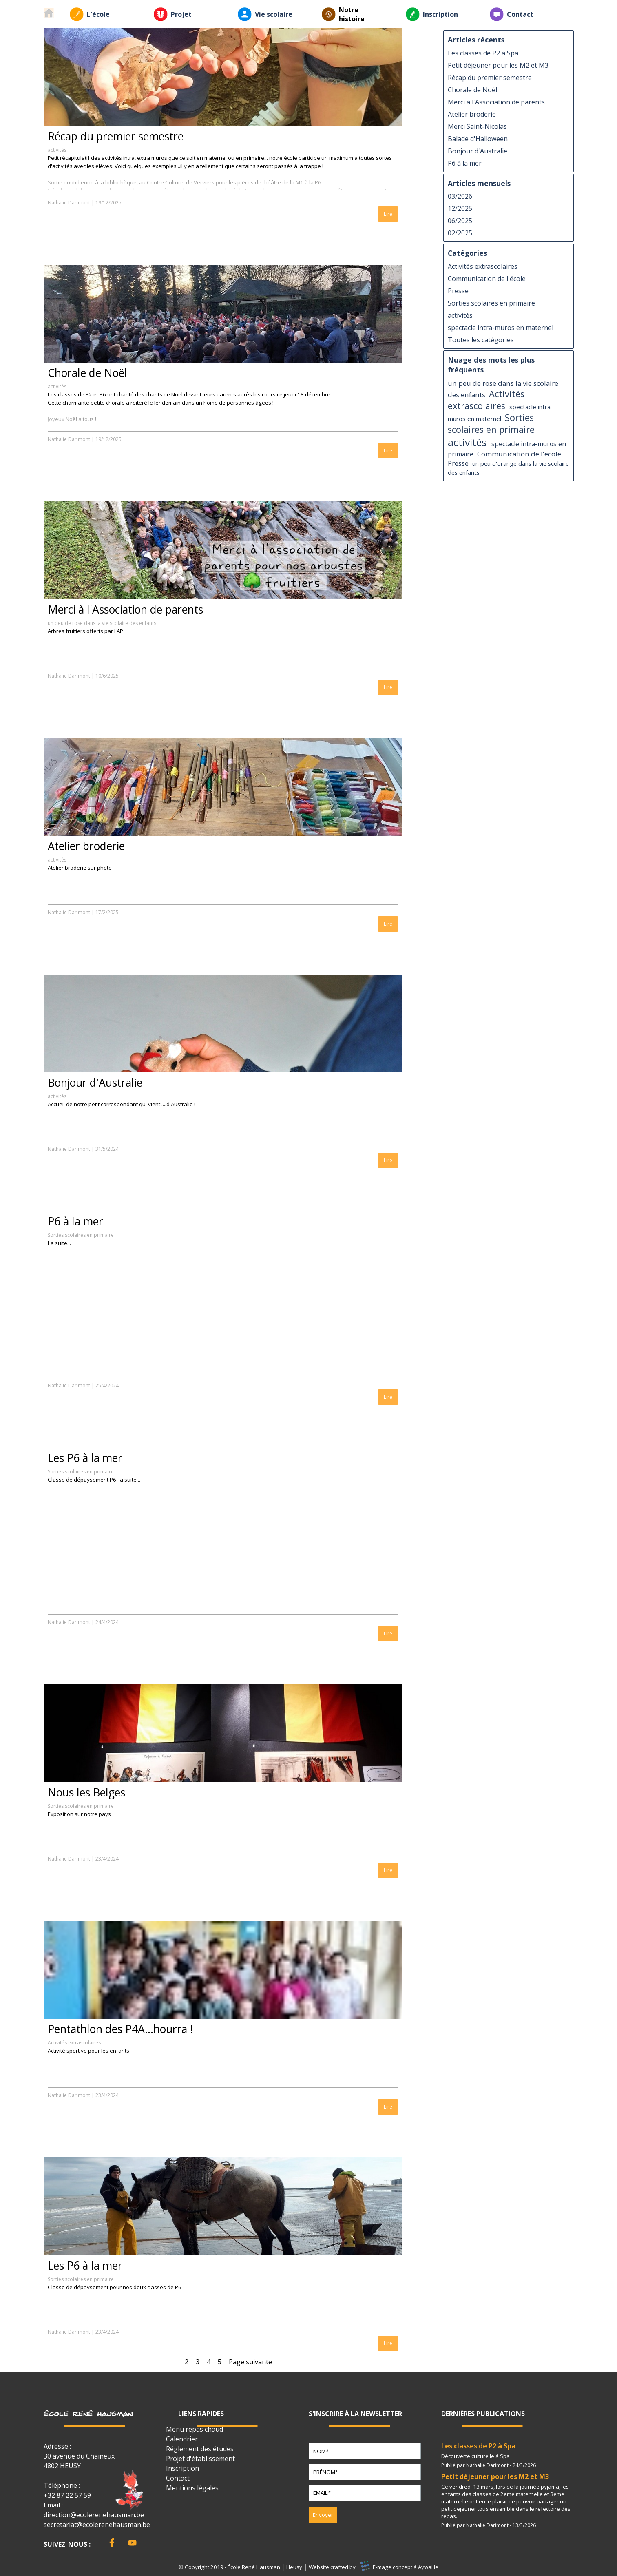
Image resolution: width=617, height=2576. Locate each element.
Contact (520, 14)
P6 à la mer (75, 1221)
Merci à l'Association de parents (125, 609)
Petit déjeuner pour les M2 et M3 (498, 65)
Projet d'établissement (200, 2458)
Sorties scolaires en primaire (81, 1235)
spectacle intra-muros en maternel (500, 327)
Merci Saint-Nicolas (477, 126)
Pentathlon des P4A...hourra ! (120, 2029)
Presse (458, 290)
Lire (388, 213)
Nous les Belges (86, 1792)
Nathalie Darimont (69, 202)
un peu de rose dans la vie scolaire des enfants (102, 623)
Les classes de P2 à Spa (483, 53)
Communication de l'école (487, 278)
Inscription (440, 14)
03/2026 (460, 196)
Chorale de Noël (87, 372)
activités (57, 149)
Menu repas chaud (194, 2429)
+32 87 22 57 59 (67, 2495)
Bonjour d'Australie (95, 1082)
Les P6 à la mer (85, 1458)
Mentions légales (192, 2487)
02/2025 (460, 232)
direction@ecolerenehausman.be (94, 2514)
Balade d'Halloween (478, 138)
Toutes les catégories (481, 339)
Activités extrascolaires (74, 2042)
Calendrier (182, 2438)
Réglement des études (200, 2448)
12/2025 (460, 208)
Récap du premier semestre (116, 136)
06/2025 (460, 220)
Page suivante (250, 2361)
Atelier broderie (86, 846)
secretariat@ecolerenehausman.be (97, 2524)
